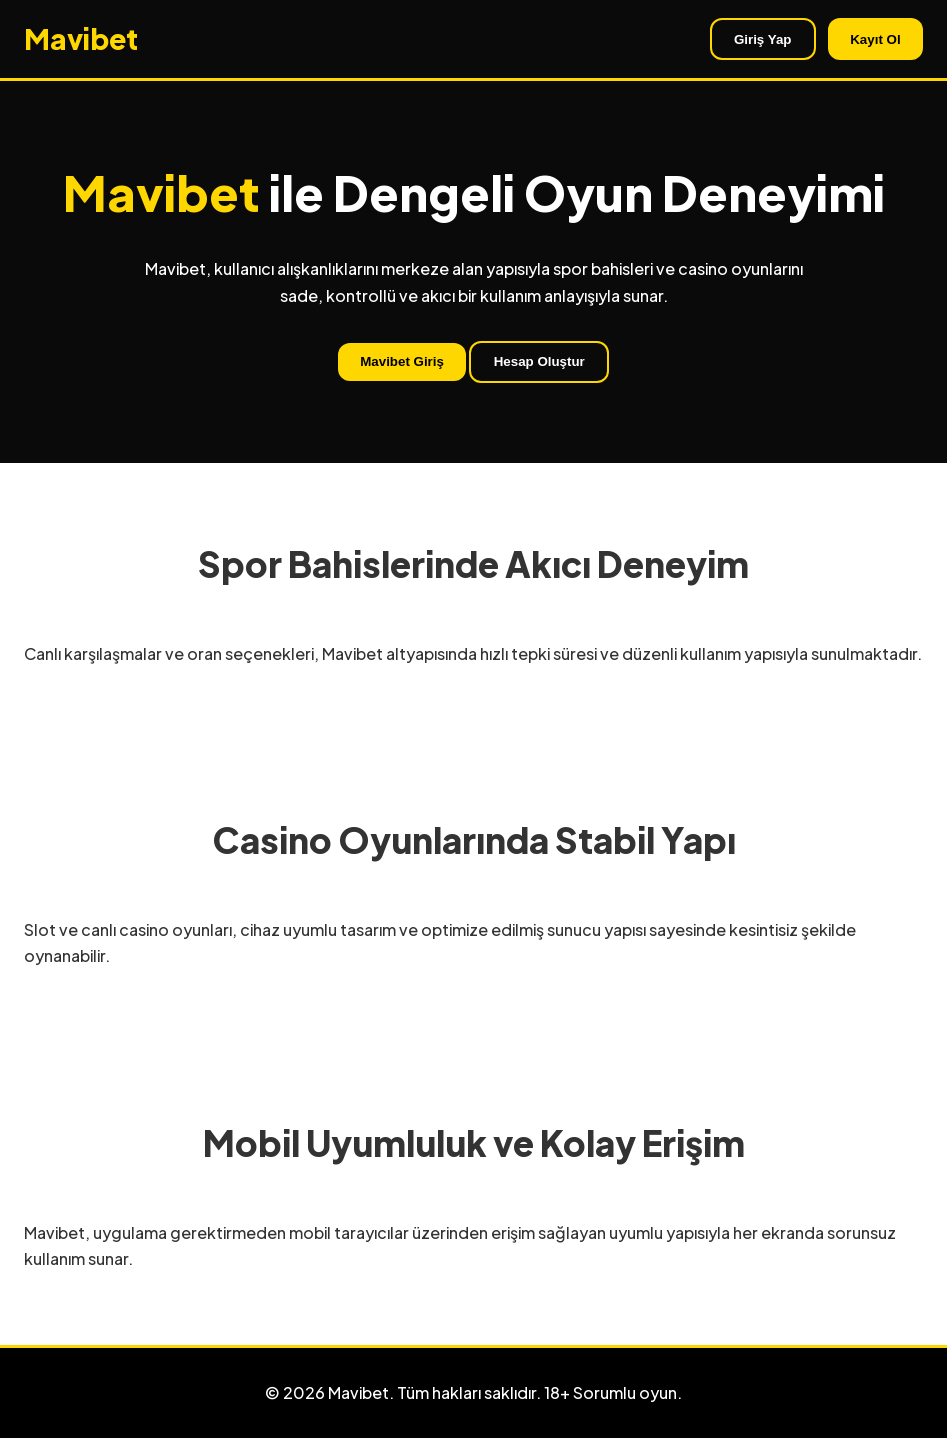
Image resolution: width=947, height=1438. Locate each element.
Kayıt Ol (875, 39)
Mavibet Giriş (402, 361)
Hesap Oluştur (539, 361)
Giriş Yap (763, 39)
